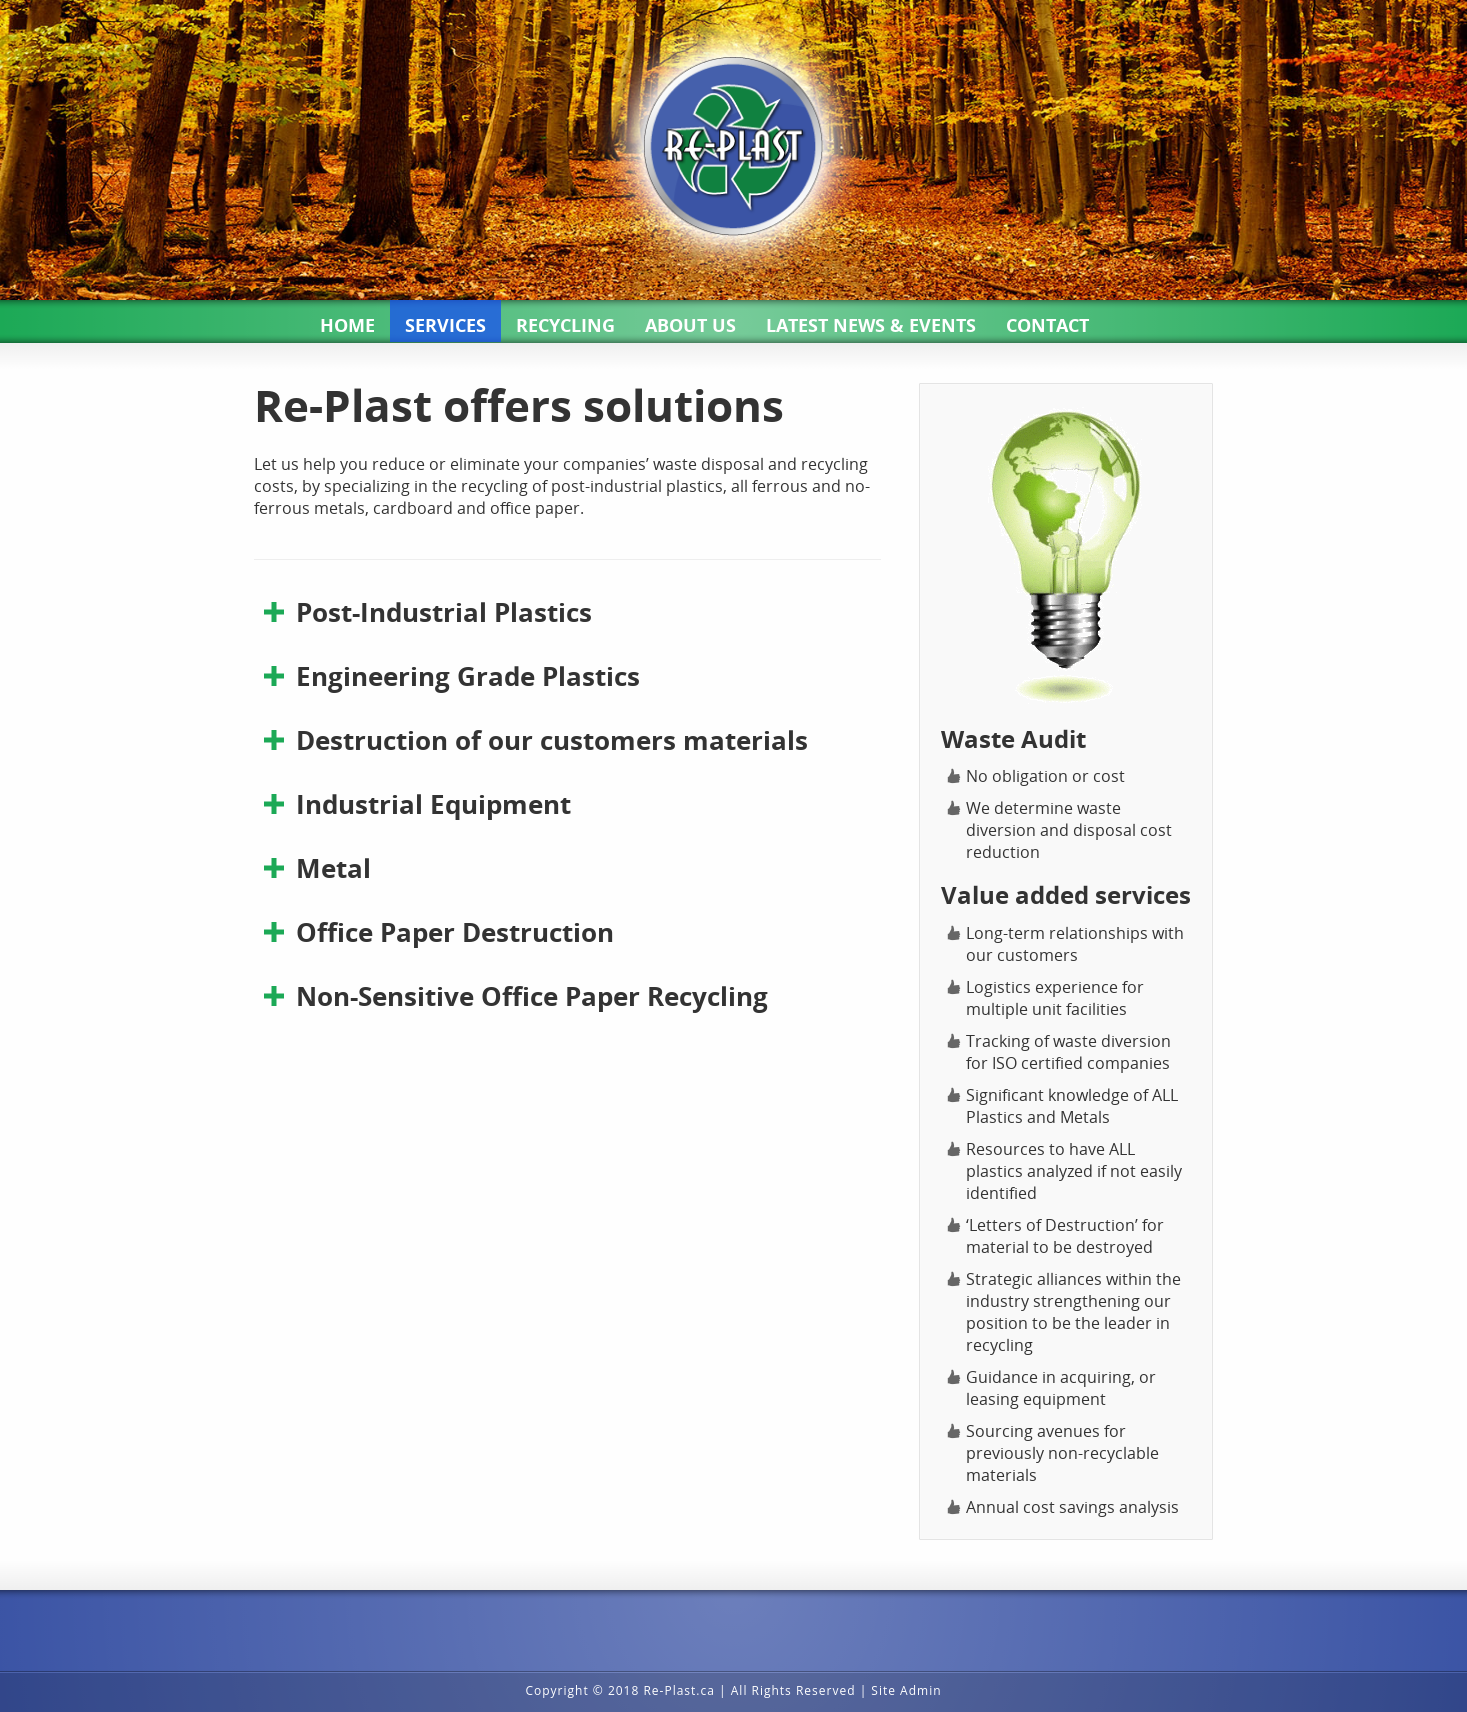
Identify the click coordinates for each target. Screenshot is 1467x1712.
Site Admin (906, 1690)
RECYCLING (565, 325)
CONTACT (1047, 325)
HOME (347, 325)
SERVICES (445, 325)
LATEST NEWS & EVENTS (871, 325)
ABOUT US (690, 325)
